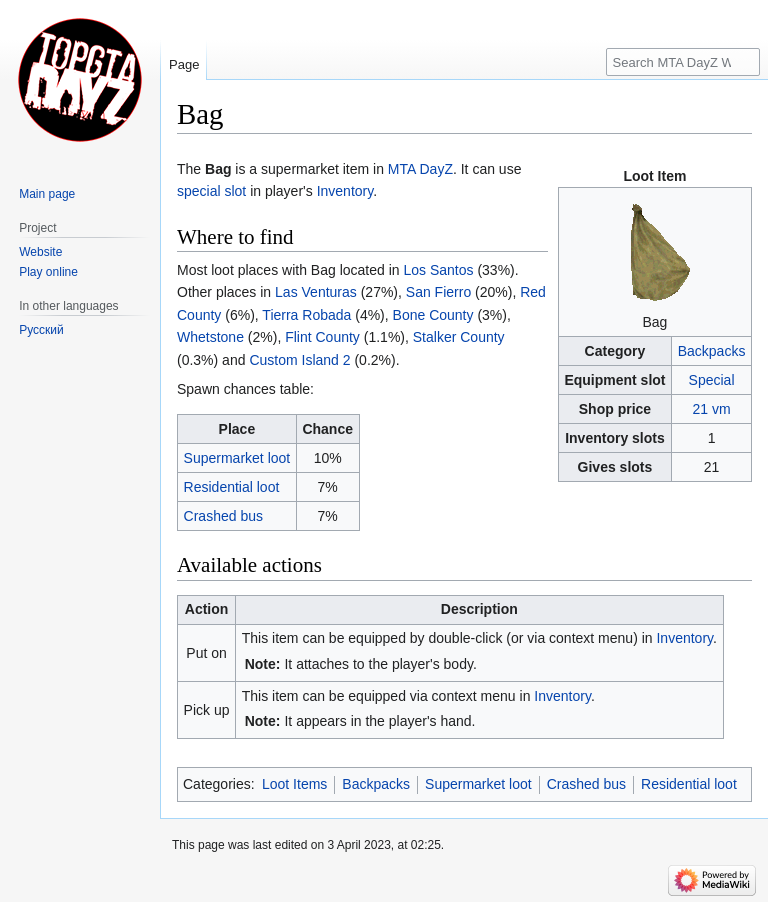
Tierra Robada (306, 315)
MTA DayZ (420, 169)
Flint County (322, 337)
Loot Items (294, 784)
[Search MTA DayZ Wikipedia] (683, 62)
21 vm (711, 409)
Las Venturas (316, 292)
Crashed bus (223, 516)
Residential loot (232, 487)
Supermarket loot (237, 458)
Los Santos (438, 270)
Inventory (345, 191)
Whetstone (210, 337)
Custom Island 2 (299, 360)
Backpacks (712, 351)
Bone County (433, 315)
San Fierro (438, 292)
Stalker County (459, 337)
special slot (211, 191)
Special (712, 380)
